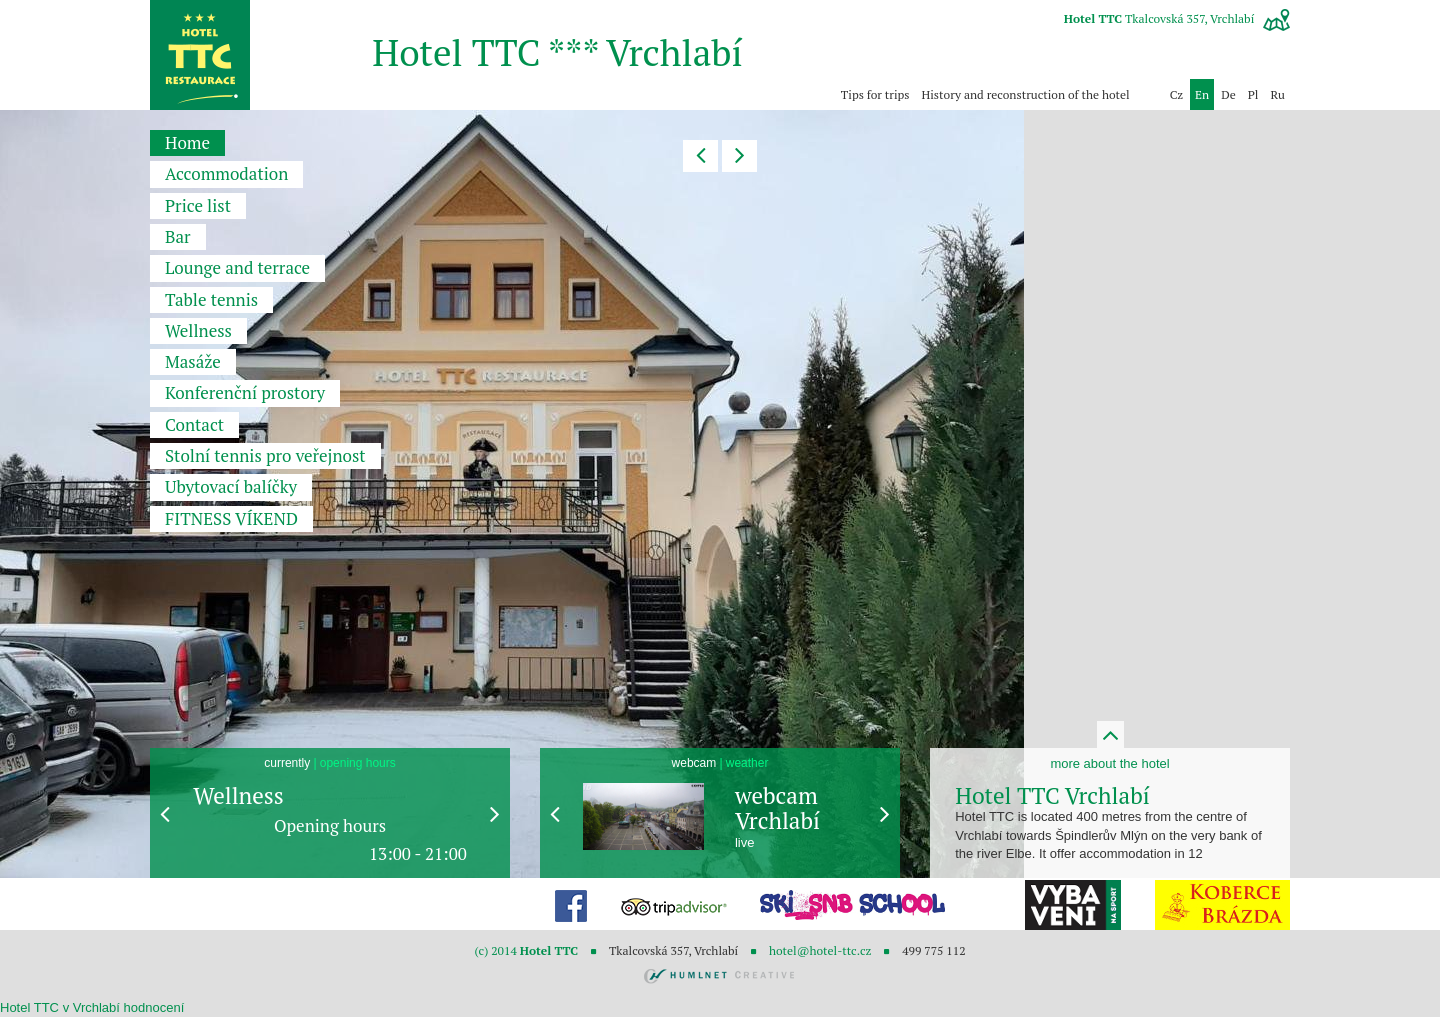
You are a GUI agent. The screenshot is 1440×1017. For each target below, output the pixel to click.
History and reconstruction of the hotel (1026, 94)
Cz (1176, 94)
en (1202, 94)
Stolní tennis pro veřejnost (265, 455)
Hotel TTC (29, 1007)
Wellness (198, 330)
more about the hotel (1109, 763)
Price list (198, 205)
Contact (194, 424)
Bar (178, 236)
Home (187, 142)
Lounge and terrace (237, 267)
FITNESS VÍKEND (231, 518)
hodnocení (154, 1007)
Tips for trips (875, 94)
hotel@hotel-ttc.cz (820, 950)
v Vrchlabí (91, 1007)
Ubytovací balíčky (231, 486)
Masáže (193, 361)
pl (1253, 94)
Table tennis (211, 299)
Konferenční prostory (245, 392)
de (1228, 94)
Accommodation (226, 173)
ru (1277, 94)
